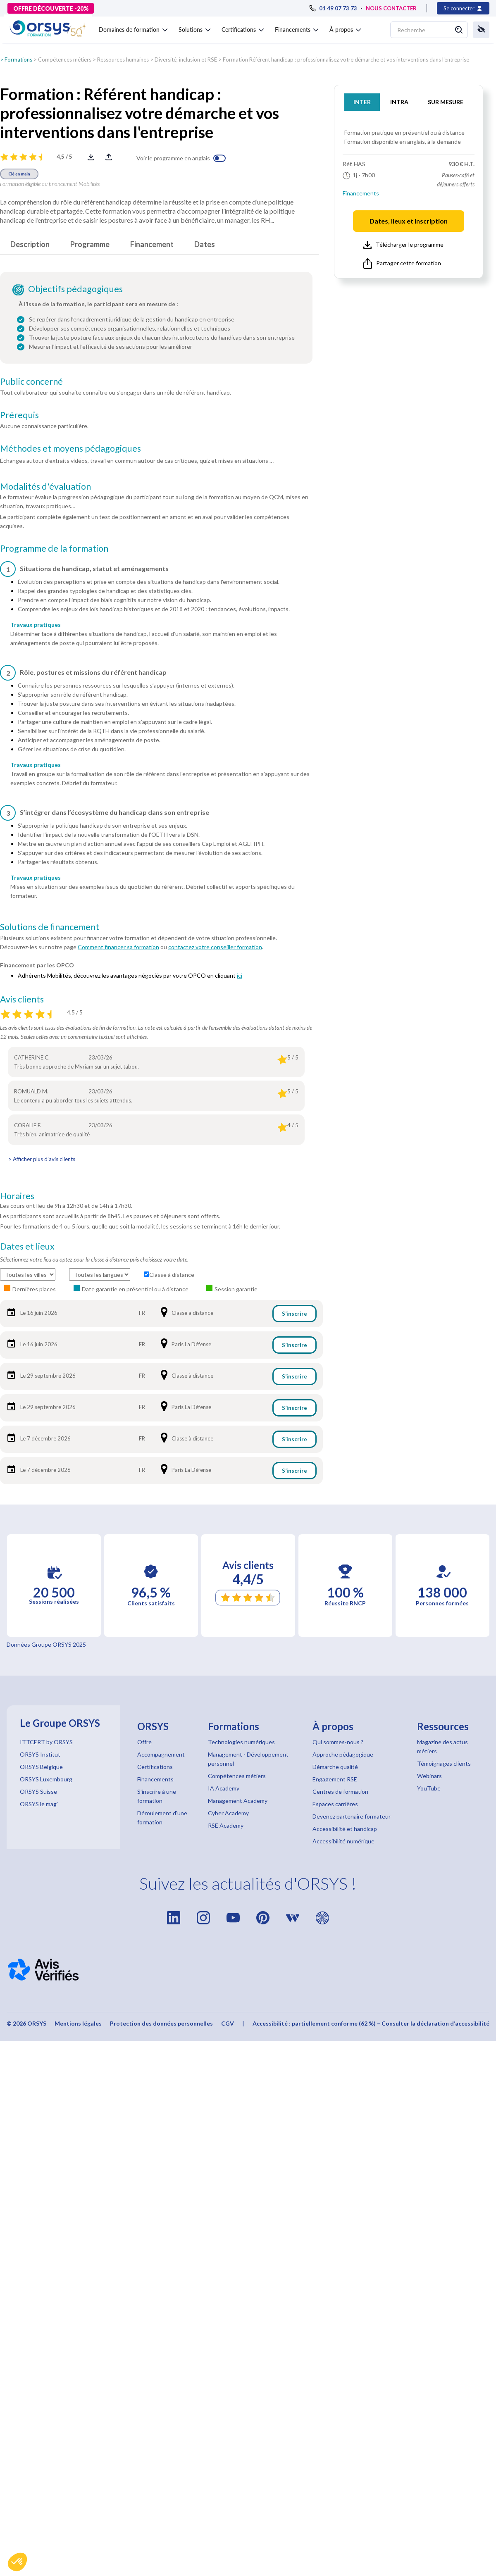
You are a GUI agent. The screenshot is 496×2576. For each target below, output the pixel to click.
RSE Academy (225, 1825)
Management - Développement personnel (248, 1759)
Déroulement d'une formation (162, 1817)
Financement (152, 244)
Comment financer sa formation (118, 946)
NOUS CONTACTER (391, 8)
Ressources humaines (123, 59)
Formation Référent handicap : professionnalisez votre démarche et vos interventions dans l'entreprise (346, 59)
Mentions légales (78, 2023)
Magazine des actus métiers (442, 1746)
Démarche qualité (335, 1766)
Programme (90, 244)
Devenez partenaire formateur (351, 1816)
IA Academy (223, 1788)
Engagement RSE (334, 1779)
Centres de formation (340, 1791)
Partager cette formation (402, 263)
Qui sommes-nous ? (337, 1741)
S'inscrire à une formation (156, 1796)
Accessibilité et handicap (344, 1828)
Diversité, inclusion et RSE (186, 59)
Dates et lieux (27, 1246)
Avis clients (22, 999)
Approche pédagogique (342, 1754)
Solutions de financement (49, 926)
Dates (204, 244)
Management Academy (237, 1800)
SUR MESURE (445, 101)
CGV (227, 2023)
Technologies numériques (241, 1741)
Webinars (429, 1775)
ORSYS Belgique (41, 1766)
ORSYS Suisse (38, 1791)
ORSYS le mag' (39, 1803)
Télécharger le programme (403, 245)
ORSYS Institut (40, 1754)
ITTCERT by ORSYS (46, 1741)
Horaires (17, 1195)
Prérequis (19, 414)
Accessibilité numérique (343, 1841)
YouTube (429, 1788)
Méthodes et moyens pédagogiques (70, 448)
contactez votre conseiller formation (215, 946)
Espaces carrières (335, 1803)
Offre (144, 1741)
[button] (17, 2562)
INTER (362, 101)
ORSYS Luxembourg (46, 1779)
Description (30, 244)
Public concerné (31, 381)
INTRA (399, 101)
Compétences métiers (64, 59)
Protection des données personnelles (161, 2023)
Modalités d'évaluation (45, 486)
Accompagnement (161, 1754)
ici (239, 975)
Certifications (155, 1766)
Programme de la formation (54, 548)
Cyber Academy (228, 1813)
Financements (361, 193)
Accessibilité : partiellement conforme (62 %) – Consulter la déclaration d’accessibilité (371, 2023)
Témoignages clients (444, 1763)
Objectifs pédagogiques (75, 288)
